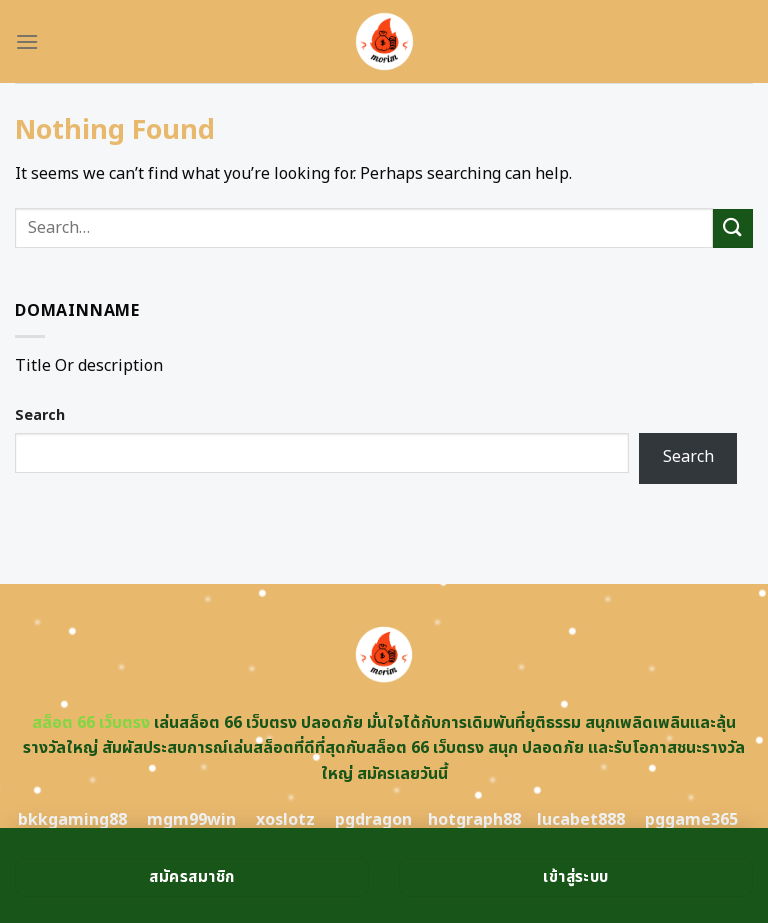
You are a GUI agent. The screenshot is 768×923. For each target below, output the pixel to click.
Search (40, 415)
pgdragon (373, 820)
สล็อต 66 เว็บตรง (91, 723)
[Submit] (733, 228)
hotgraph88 (474, 820)
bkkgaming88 (72, 820)
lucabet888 (581, 820)
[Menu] (27, 41)
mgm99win (191, 820)
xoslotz (285, 820)
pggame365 (691, 820)
